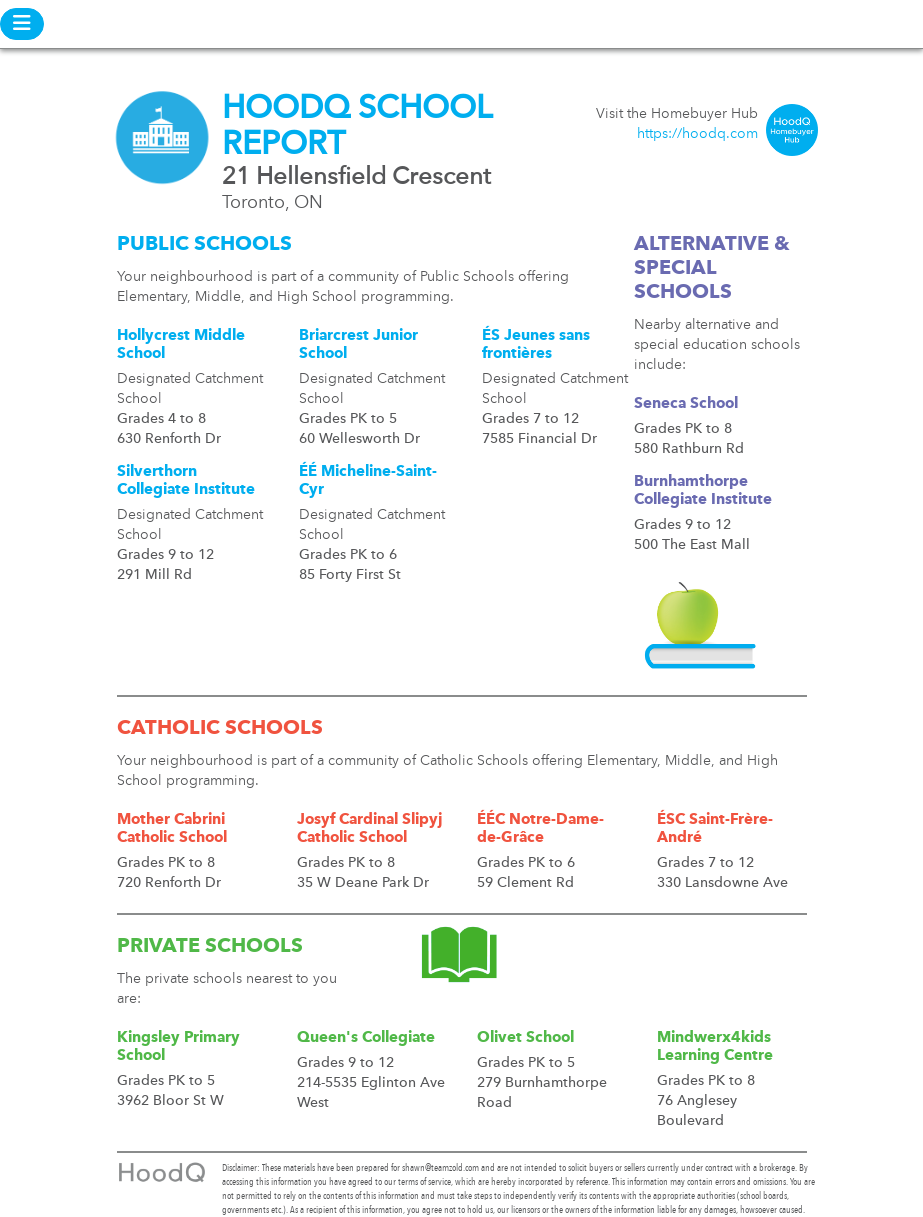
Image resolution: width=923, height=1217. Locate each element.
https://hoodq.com (697, 134)
